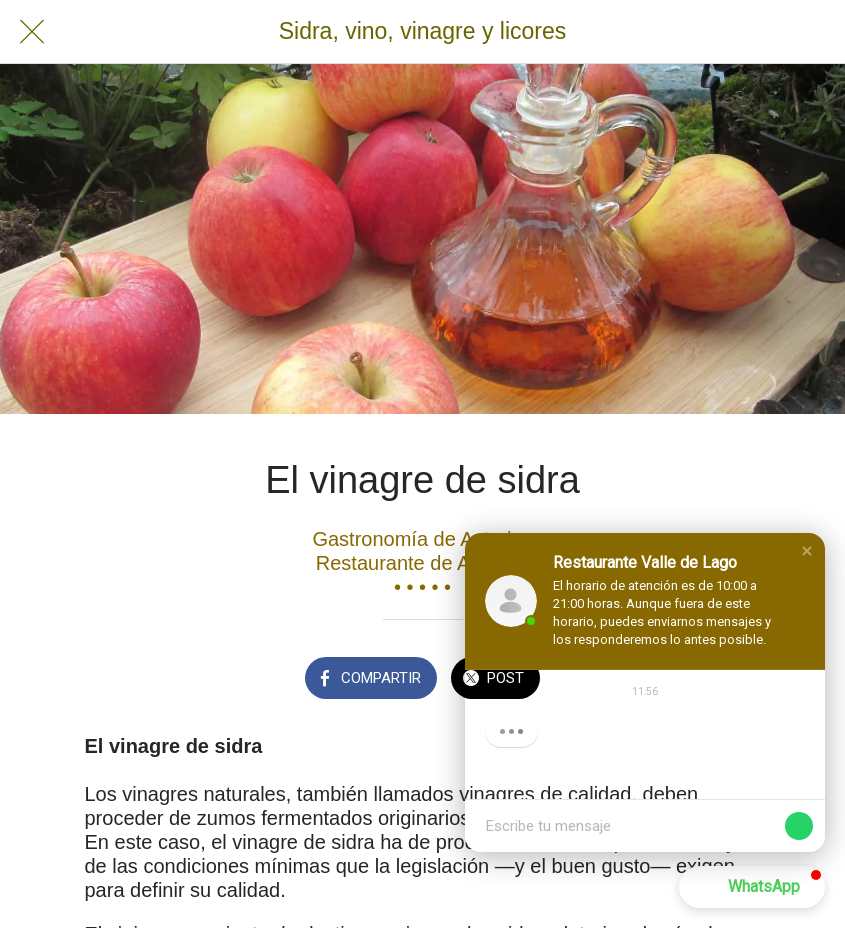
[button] (807, 551)
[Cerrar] (32, 32)
